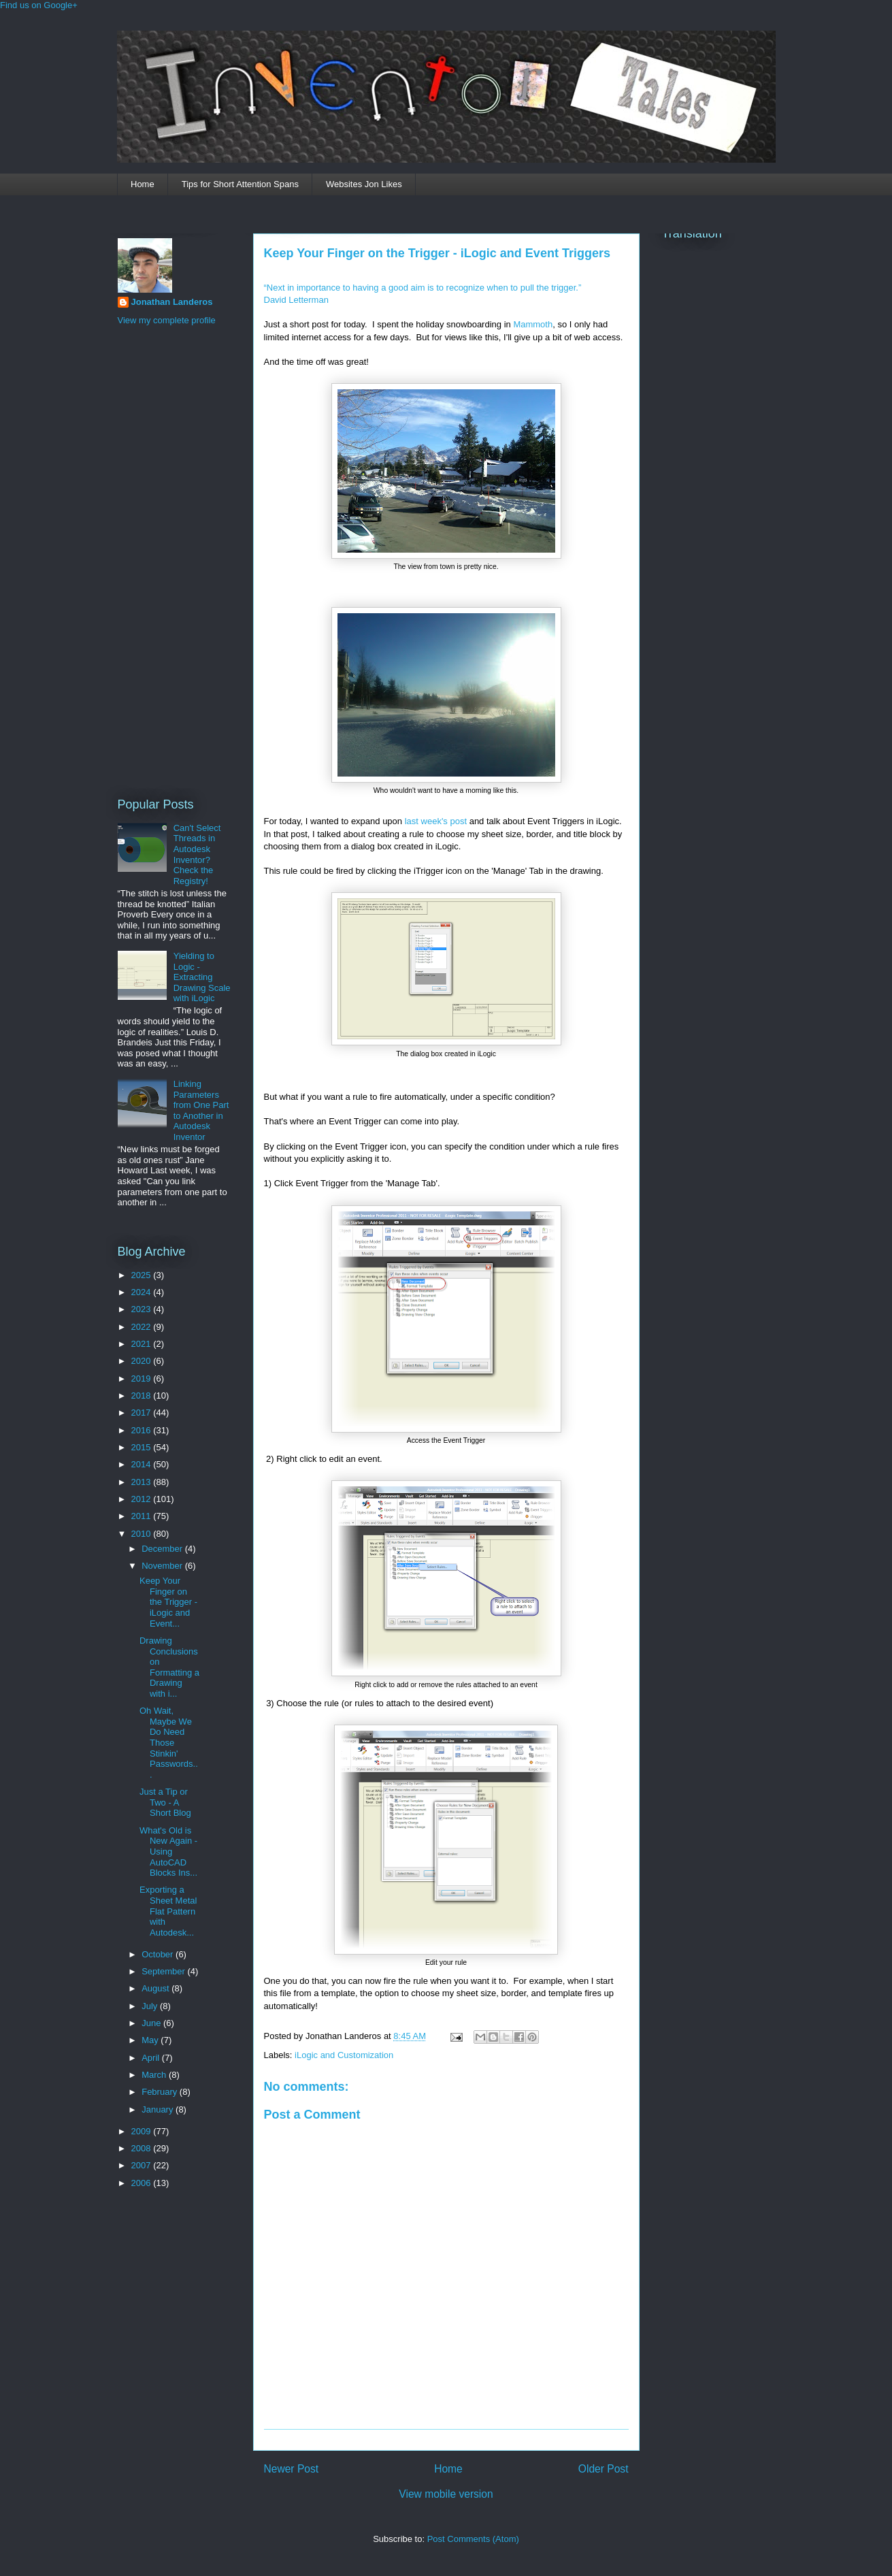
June (152, 2023)
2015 (142, 1447)
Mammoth (532, 324)
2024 (142, 1292)
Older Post (603, 2469)
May (151, 2040)
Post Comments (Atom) (473, 2539)
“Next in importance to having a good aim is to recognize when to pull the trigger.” (423, 287)
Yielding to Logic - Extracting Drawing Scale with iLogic (202, 977)
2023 (142, 1309)
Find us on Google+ (39, 5)
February (161, 2092)
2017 (142, 1412)
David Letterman (296, 300)
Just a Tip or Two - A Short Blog (165, 1802)
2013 (142, 1482)
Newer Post (291, 2469)
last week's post (436, 821)
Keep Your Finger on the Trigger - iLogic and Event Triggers (437, 253)
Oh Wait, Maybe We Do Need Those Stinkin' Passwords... (168, 1743)
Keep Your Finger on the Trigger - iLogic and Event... (168, 1602)
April (152, 2058)
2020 (142, 1361)
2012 (142, 1499)
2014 (142, 1464)
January (159, 2109)
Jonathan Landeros (172, 302)
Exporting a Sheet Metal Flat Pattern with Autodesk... (168, 1911)
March (155, 2075)
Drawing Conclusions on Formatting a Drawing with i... (169, 1667)
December (163, 1549)
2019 (142, 1378)
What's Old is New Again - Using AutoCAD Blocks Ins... (168, 1851)
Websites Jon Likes (364, 184)
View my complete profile (167, 320)
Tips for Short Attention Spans (240, 184)
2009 (142, 2131)
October (159, 1954)
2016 (142, 1430)
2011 (142, 1516)
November (163, 1566)
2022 (142, 1327)
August (156, 1988)
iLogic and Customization (344, 2055)
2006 (142, 2183)
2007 (142, 2165)
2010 (142, 1534)
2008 (142, 2148)
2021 (142, 1344)
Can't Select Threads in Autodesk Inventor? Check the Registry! (197, 854)
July (151, 2006)
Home (142, 184)
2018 (142, 1395)
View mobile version (446, 2494)
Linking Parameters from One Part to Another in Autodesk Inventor (201, 1110)
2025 (142, 1275)
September (164, 1971)
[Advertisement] (172, 559)
